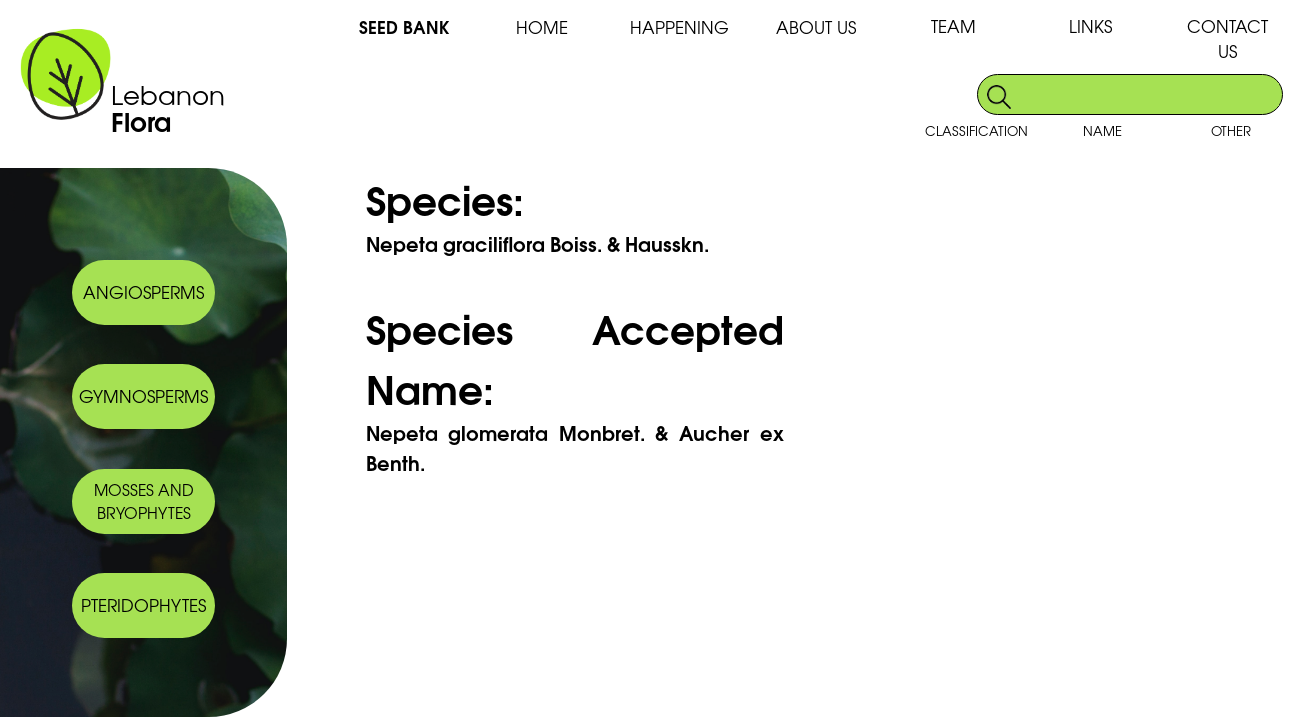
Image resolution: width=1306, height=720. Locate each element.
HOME (542, 26)
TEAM (953, 25)
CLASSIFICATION (976, 130)
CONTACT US (1227, 38)
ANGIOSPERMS (143, 291)
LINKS (1090, 25)
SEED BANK (404, 26)
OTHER (1231, 130)
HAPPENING (679, 26)
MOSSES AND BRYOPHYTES (144, 501)
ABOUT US (816, 26)
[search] (1148, 94)
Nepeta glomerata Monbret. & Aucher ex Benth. (575, 447)
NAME (1102, 130)
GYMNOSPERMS (143, 395)
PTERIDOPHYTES (143, 604)
